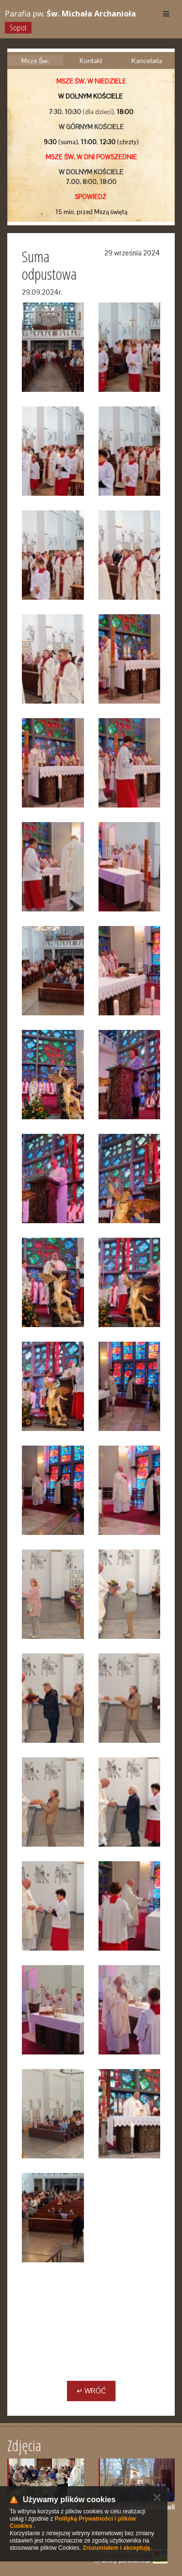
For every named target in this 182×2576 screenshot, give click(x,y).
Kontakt (91, 60)
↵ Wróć (91, 2390)
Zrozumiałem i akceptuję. (117, 2547)
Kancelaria (147, 60)
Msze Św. (35, 60)
